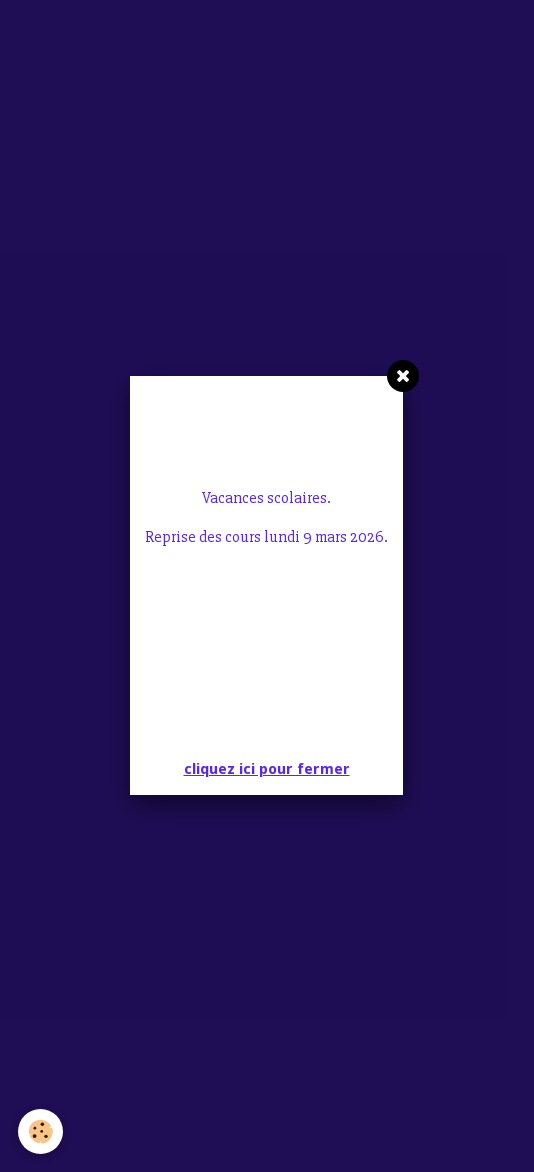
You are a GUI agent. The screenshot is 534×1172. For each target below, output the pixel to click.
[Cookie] (40, 1131)
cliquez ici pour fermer (267, 543)
